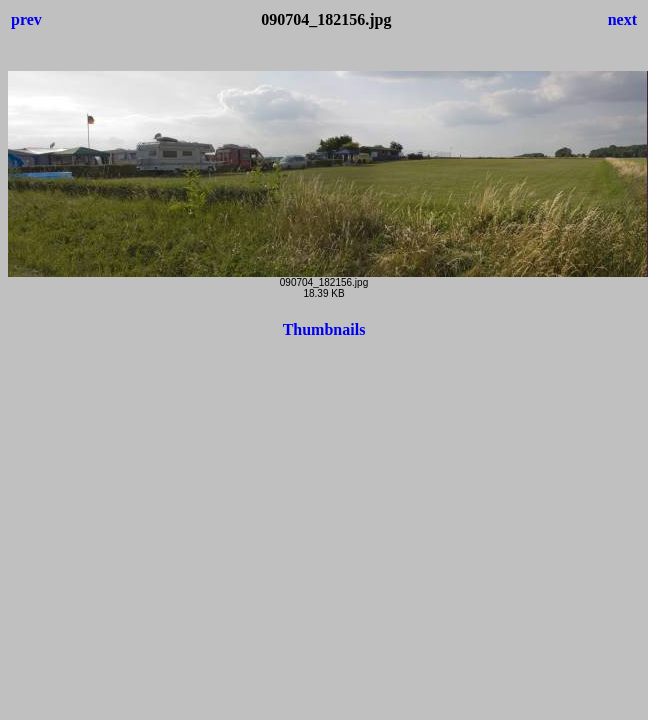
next (622, 19)
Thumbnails (324, 329)
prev (26, 19)
